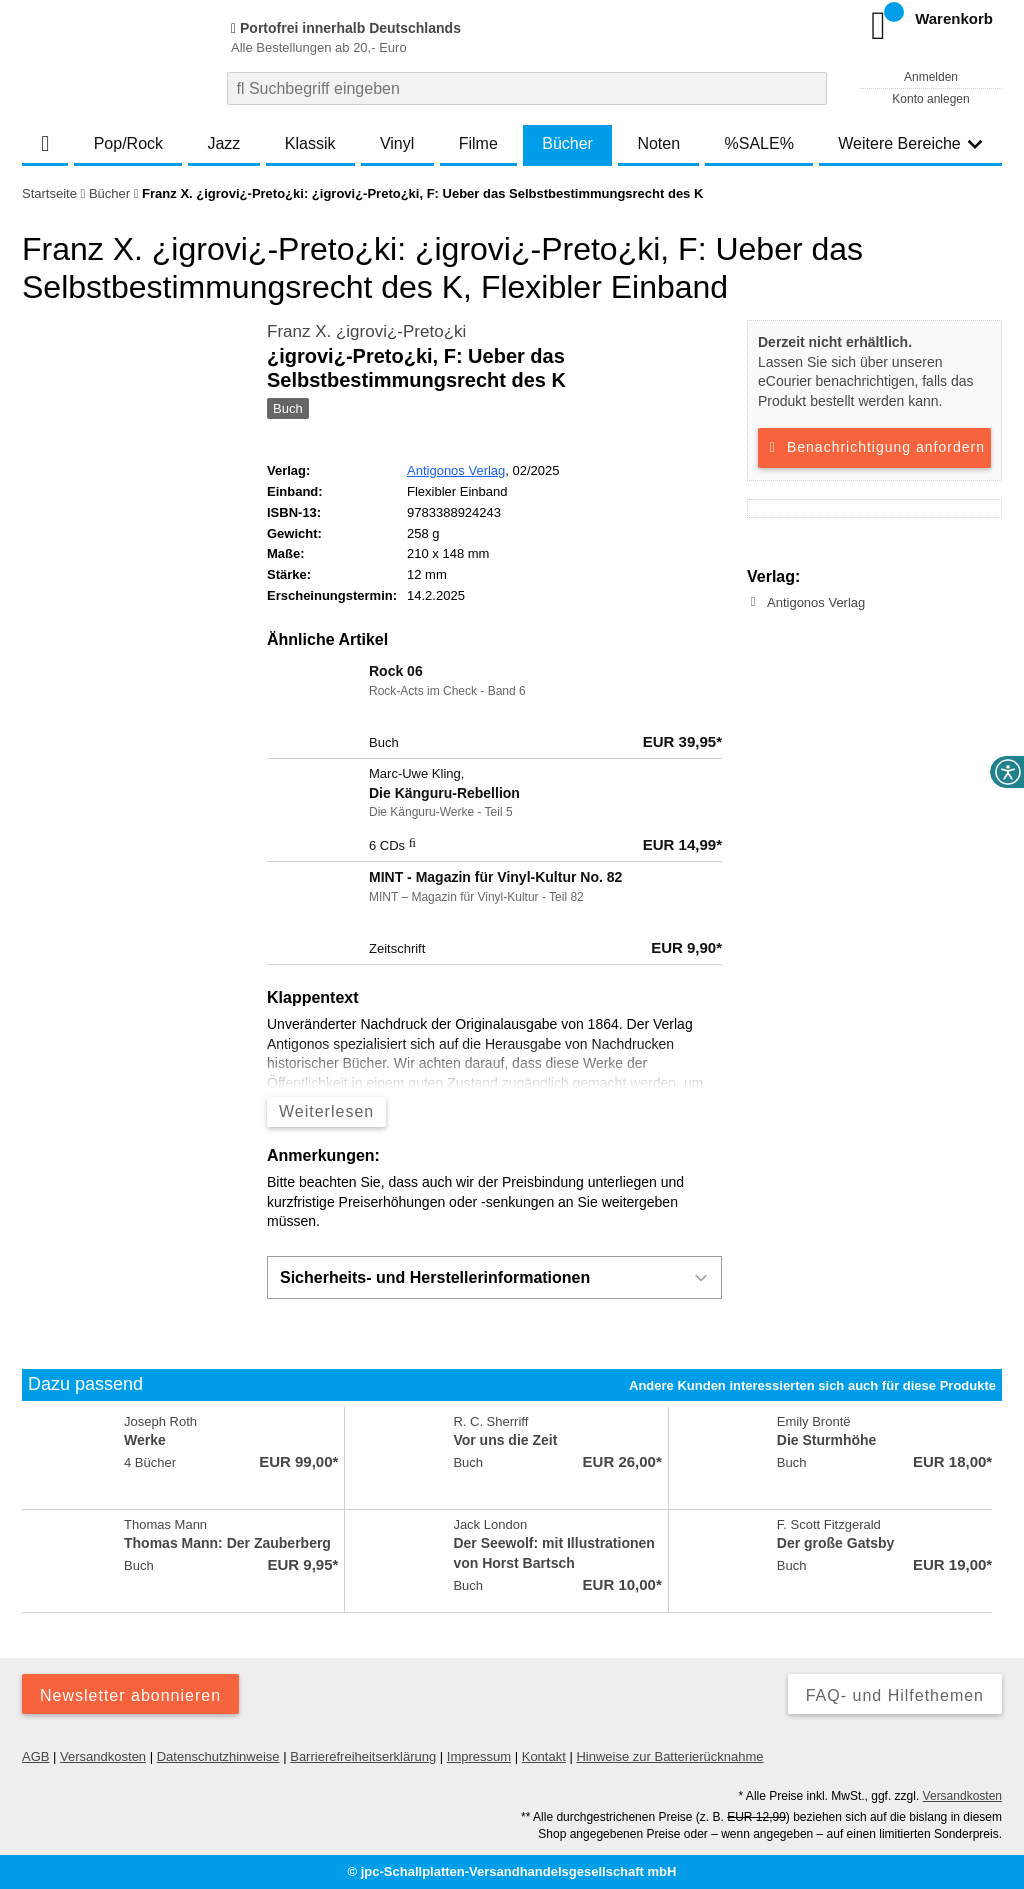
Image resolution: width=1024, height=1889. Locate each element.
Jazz (223, 143)
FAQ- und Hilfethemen (895, 1695)
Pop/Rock (128, 143)
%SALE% (759, 143)
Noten (658, 143)
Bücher (567, 143)
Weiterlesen (326, 1111)
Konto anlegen (930, 99)
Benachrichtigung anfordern (874, 447)
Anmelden (931, 77)
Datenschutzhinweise (218, 1756)
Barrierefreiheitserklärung (363, 1756)
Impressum (479, 1756)
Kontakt (544, 1756)
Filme (478, 143)
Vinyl (397, 143)
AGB (35, 1756)
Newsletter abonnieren (130, 1695)
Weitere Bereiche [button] (910, 143)
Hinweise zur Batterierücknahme (669, 1756)
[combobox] (527, 88)
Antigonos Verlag (456, 470)
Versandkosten (103, 1756)
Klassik (310, 143)
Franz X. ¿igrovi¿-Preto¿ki (366, 331)
